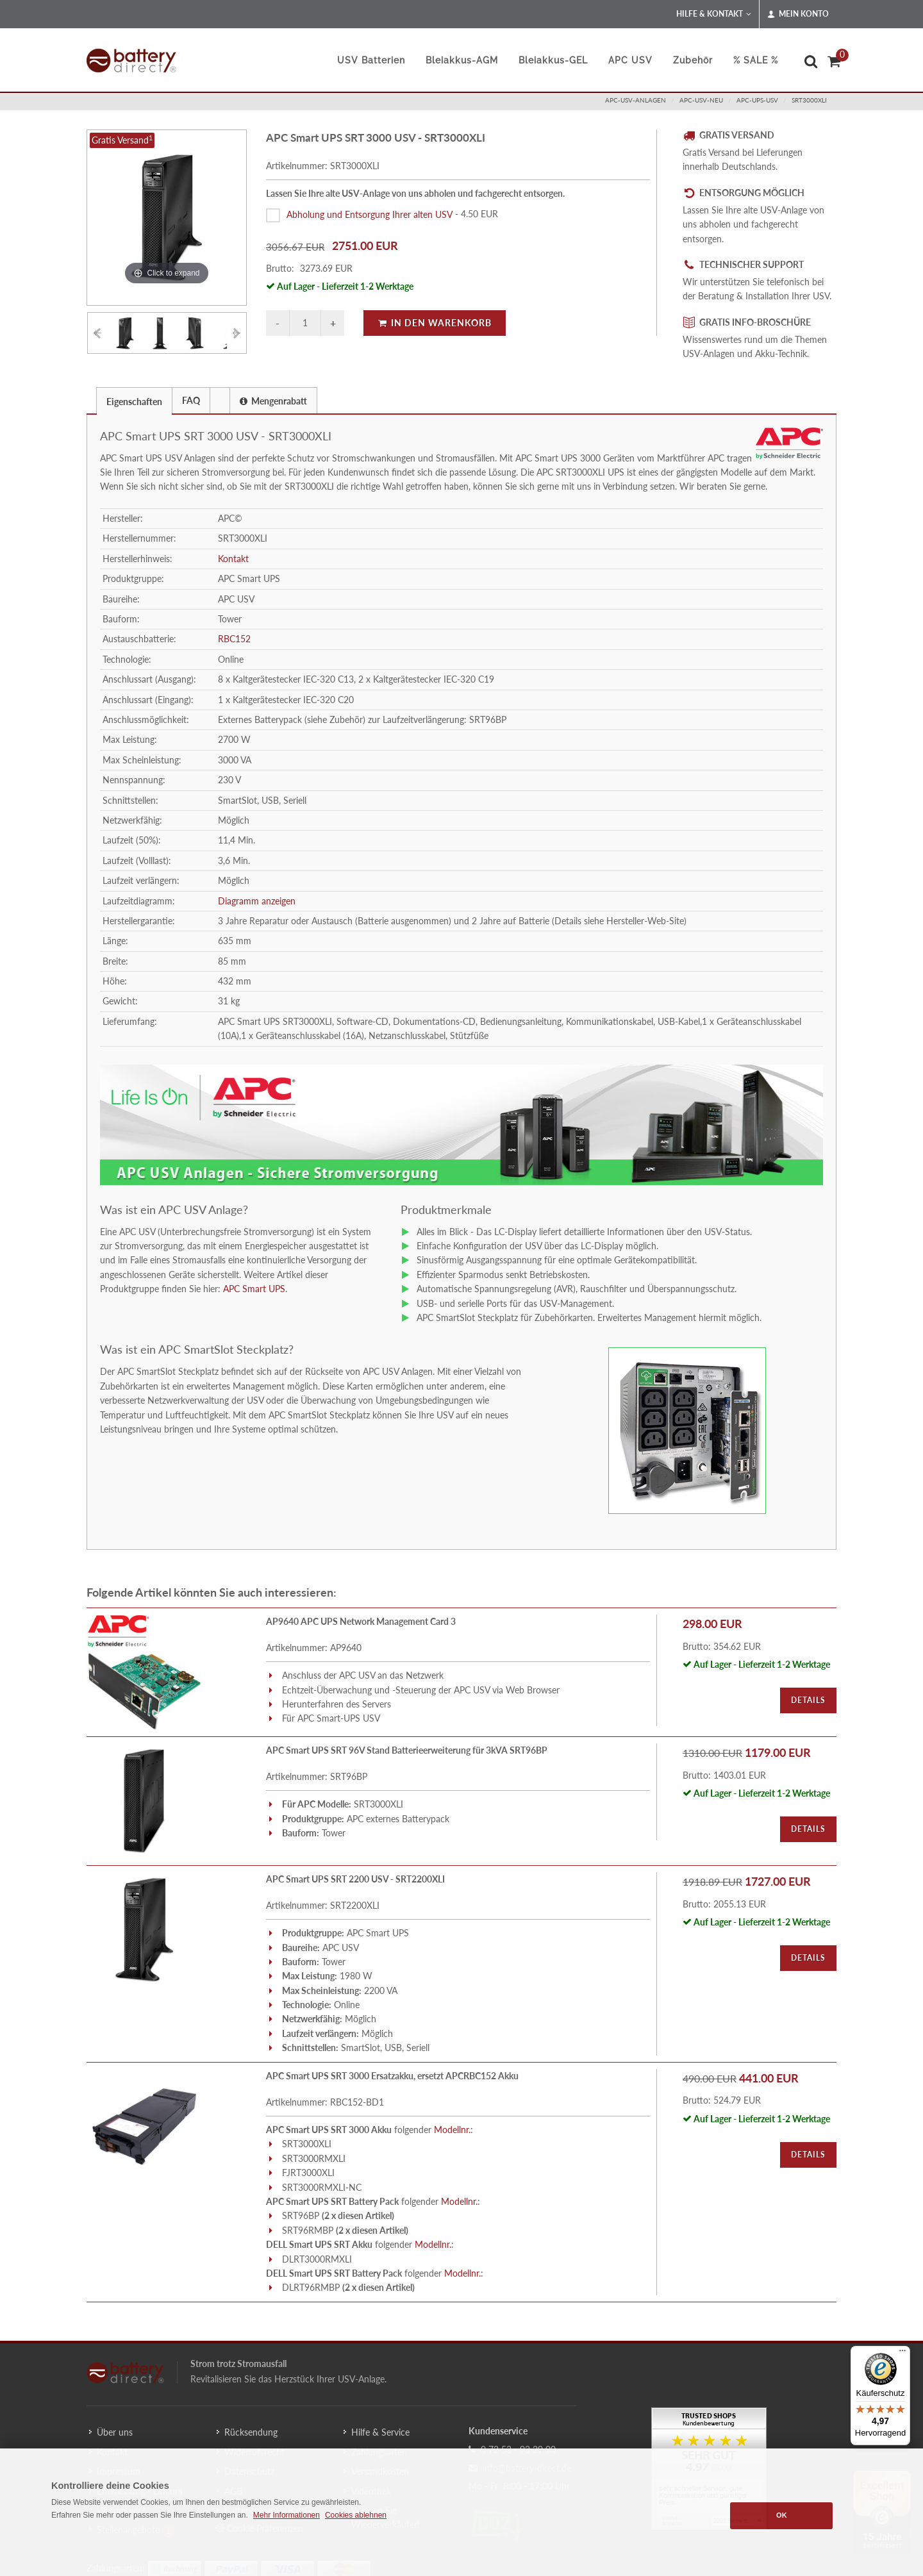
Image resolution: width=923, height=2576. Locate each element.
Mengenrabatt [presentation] (273, 400)
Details (808, 1700)
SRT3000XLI (809, 100)
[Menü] (902, 2353)
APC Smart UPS (254, 1288)
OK (781, 2515)
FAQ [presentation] (191, 400)
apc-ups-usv (757, 100)
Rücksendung (251, 2432)
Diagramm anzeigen (256, 900)
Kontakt (233, 558)
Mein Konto (798, 14)
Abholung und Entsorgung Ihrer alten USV (370, 213)
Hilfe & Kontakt (713, 14)
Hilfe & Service (380, 2432)
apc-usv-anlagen (635, 100)
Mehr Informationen (286, 2515)
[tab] (134, 400)
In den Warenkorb (435, 322)
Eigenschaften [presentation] (134, 401)
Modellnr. (452, 2129)
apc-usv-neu (701, 100)
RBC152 (234, 638)
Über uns (115, 2432)
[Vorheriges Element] (97, 333)
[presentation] (219, 400)
